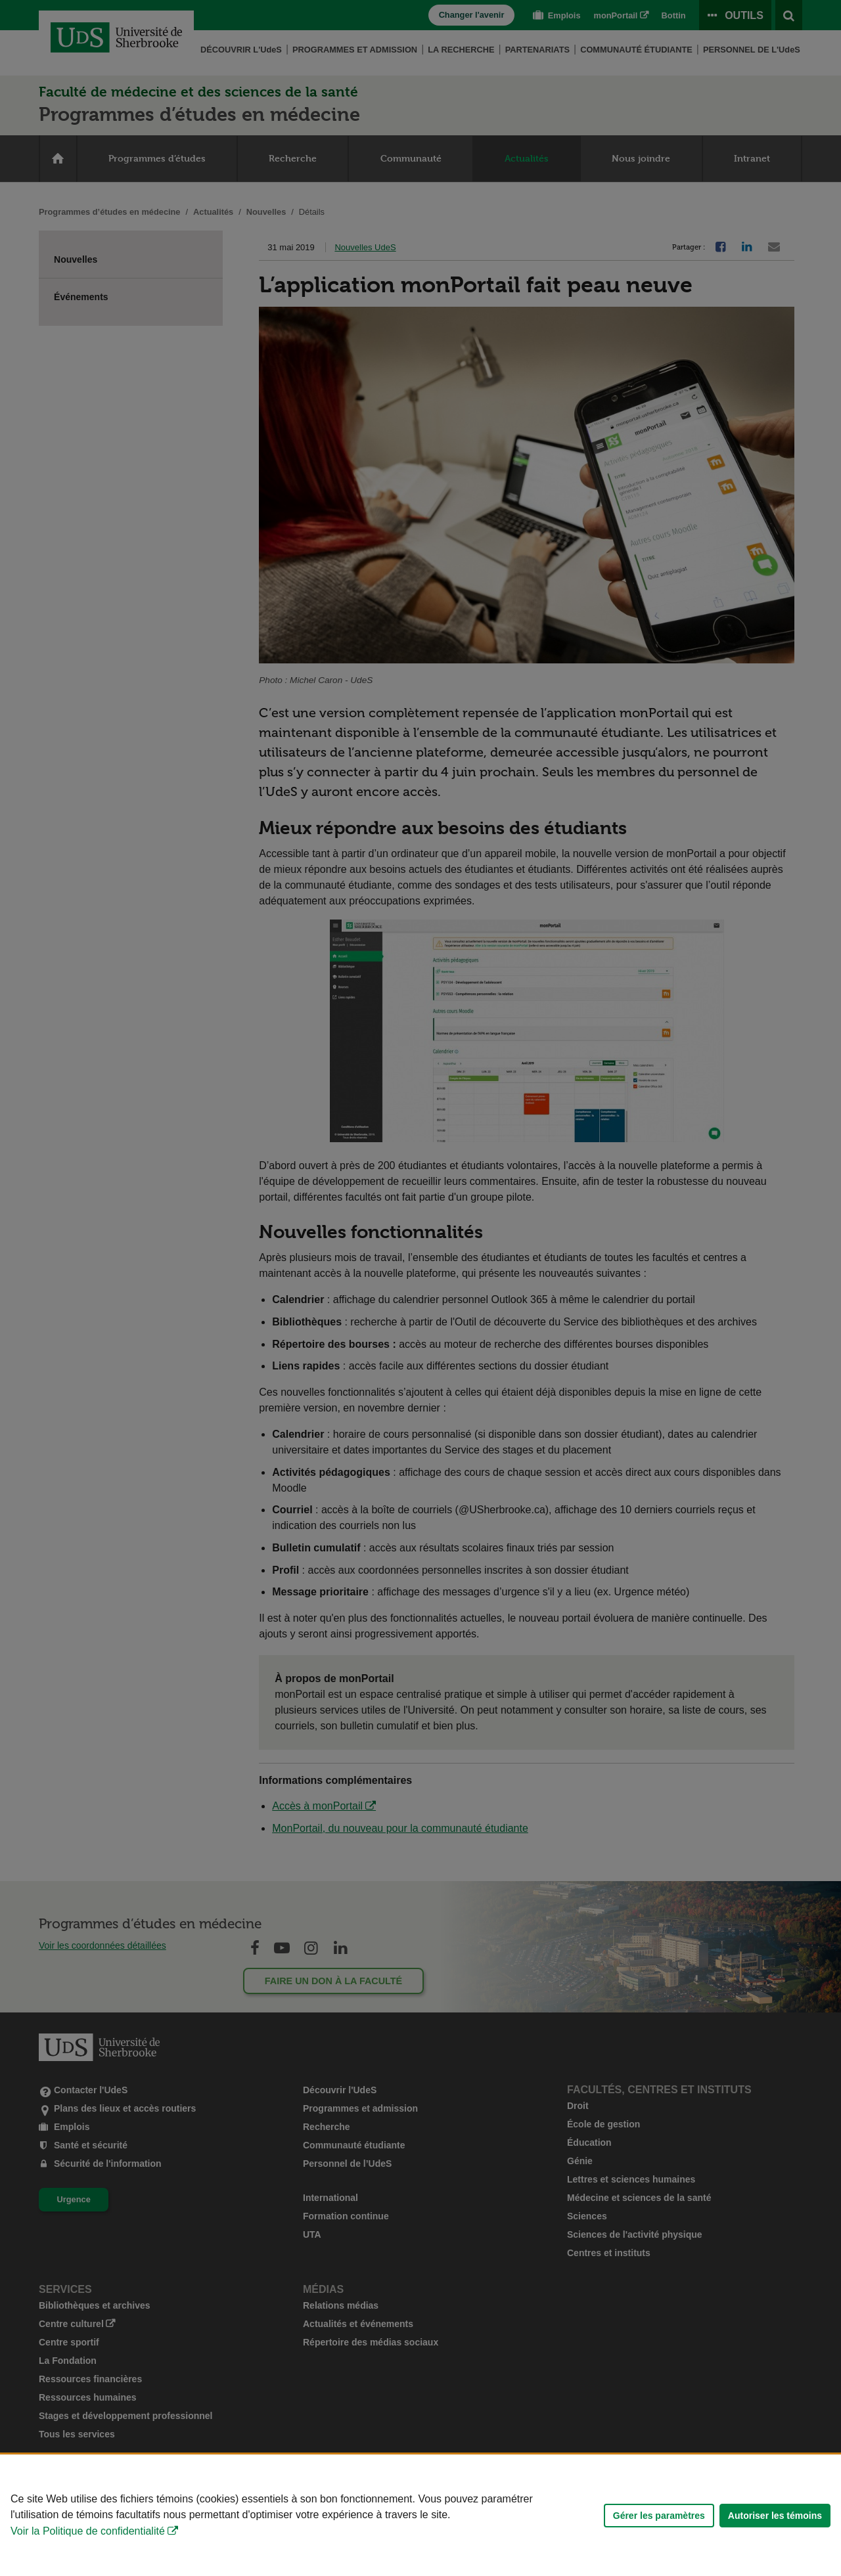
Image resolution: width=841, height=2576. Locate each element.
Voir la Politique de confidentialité (88, 2531)
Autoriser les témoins (775, 2515)
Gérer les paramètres (659, 2515)
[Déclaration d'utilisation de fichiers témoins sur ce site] (420, 2515)
